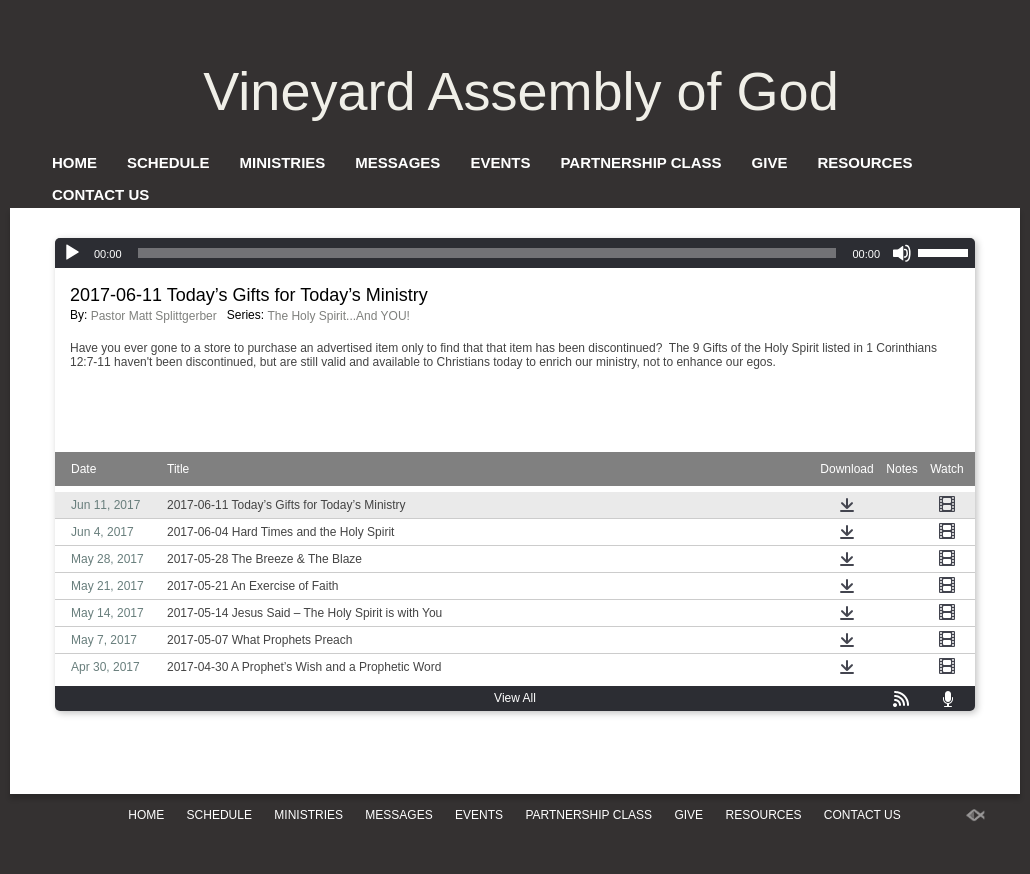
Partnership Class (640, 162)
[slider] (487, 253)
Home (74, 162)
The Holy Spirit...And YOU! (338, 316)
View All (515, 698)
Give (770, 162)
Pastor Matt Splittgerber (154, 316)
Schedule (168, 162)
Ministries (283, 162)
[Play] (72, 253)
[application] (515, 253)
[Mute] (902, 253)
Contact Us (100, 194)
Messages (397, 162)
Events (500, 162)
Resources (864, 162)
